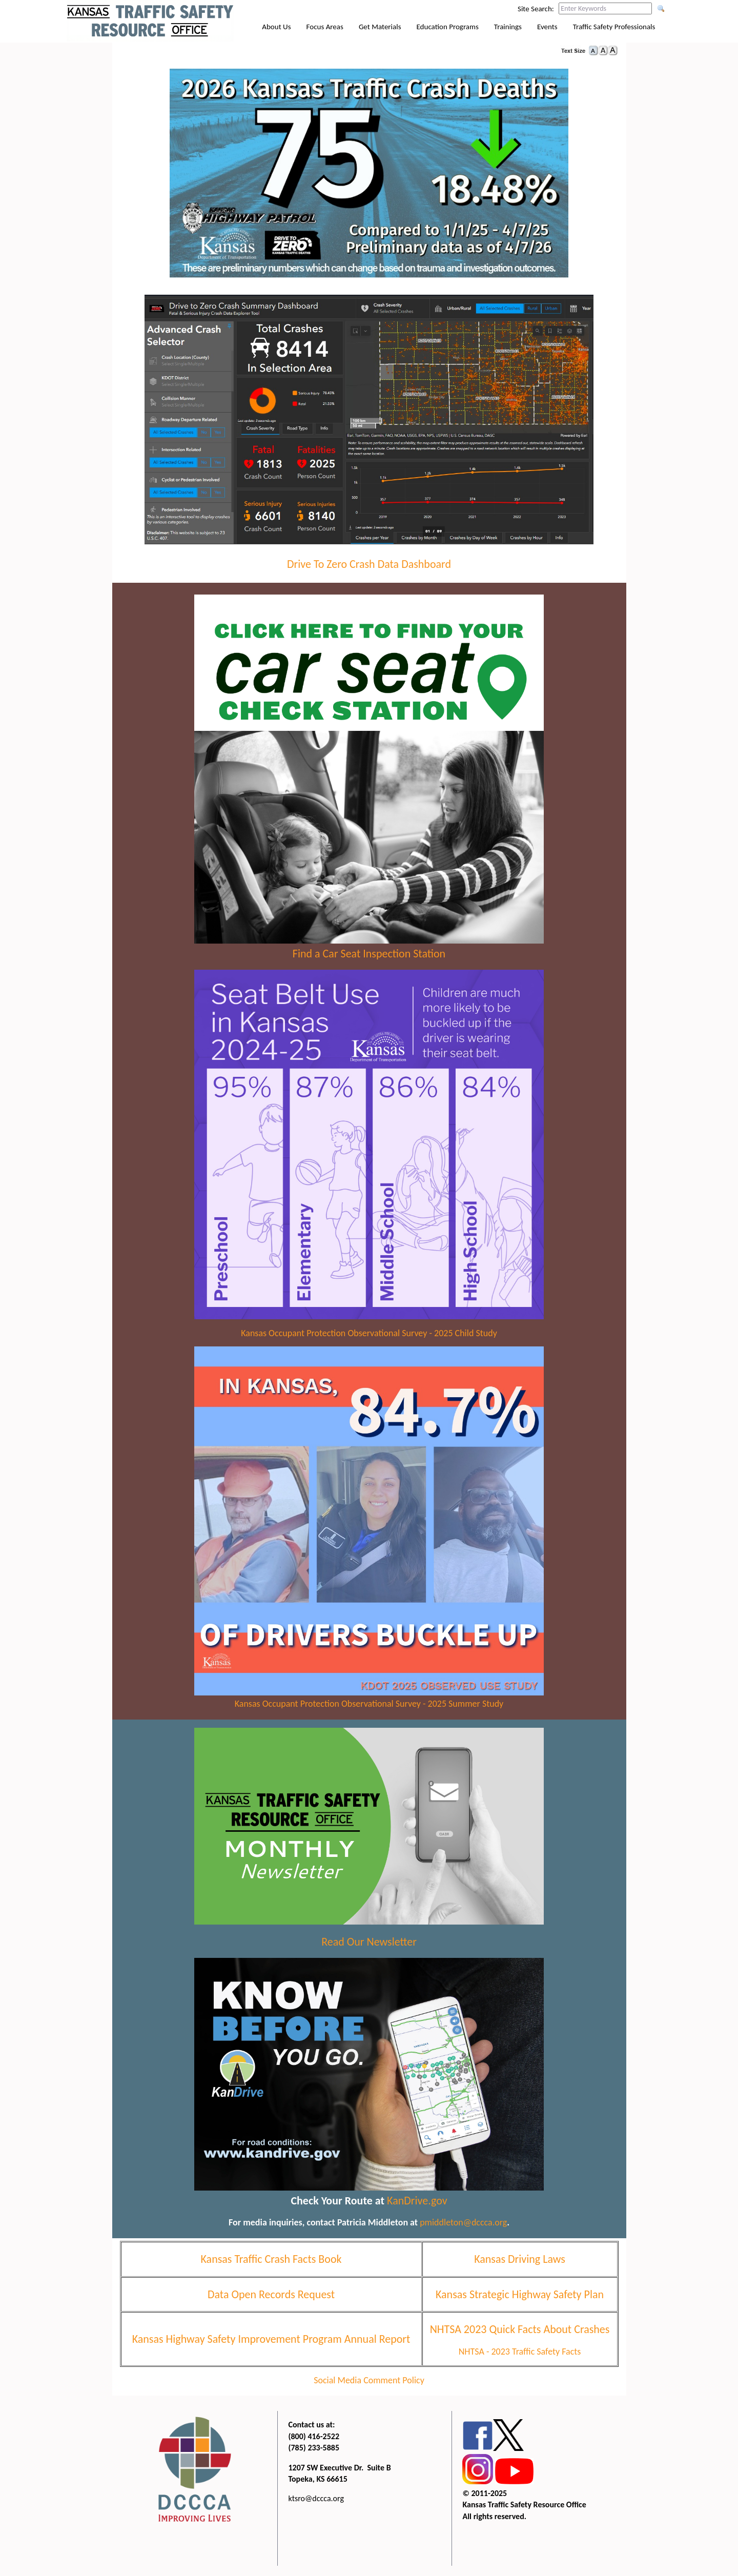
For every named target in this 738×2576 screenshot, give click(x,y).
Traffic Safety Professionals (614, 26)
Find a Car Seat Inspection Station (369, 953)
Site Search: (536, 8)
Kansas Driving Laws (519, 2259)
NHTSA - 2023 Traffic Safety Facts (520, 2351)
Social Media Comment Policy (369, 2380)
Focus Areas (324, 26)
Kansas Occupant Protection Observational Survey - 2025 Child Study (369, 1333)
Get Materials (380, 26)
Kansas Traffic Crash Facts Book (271, 2259)
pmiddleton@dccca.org (463, 2222)
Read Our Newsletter (369, 1942)
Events (547, 26)
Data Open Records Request (271, 2294)
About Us (276, 26)
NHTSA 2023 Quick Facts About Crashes (520, 2329)
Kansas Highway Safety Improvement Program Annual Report (271, 2339)
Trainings (508, 26)
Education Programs (448, 26)
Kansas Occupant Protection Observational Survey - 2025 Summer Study (369, 1703)
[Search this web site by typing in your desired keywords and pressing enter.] (605, 8)
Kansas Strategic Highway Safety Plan (520, 2294)
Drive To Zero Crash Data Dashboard (369, 564)
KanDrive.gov (417, 2200)
